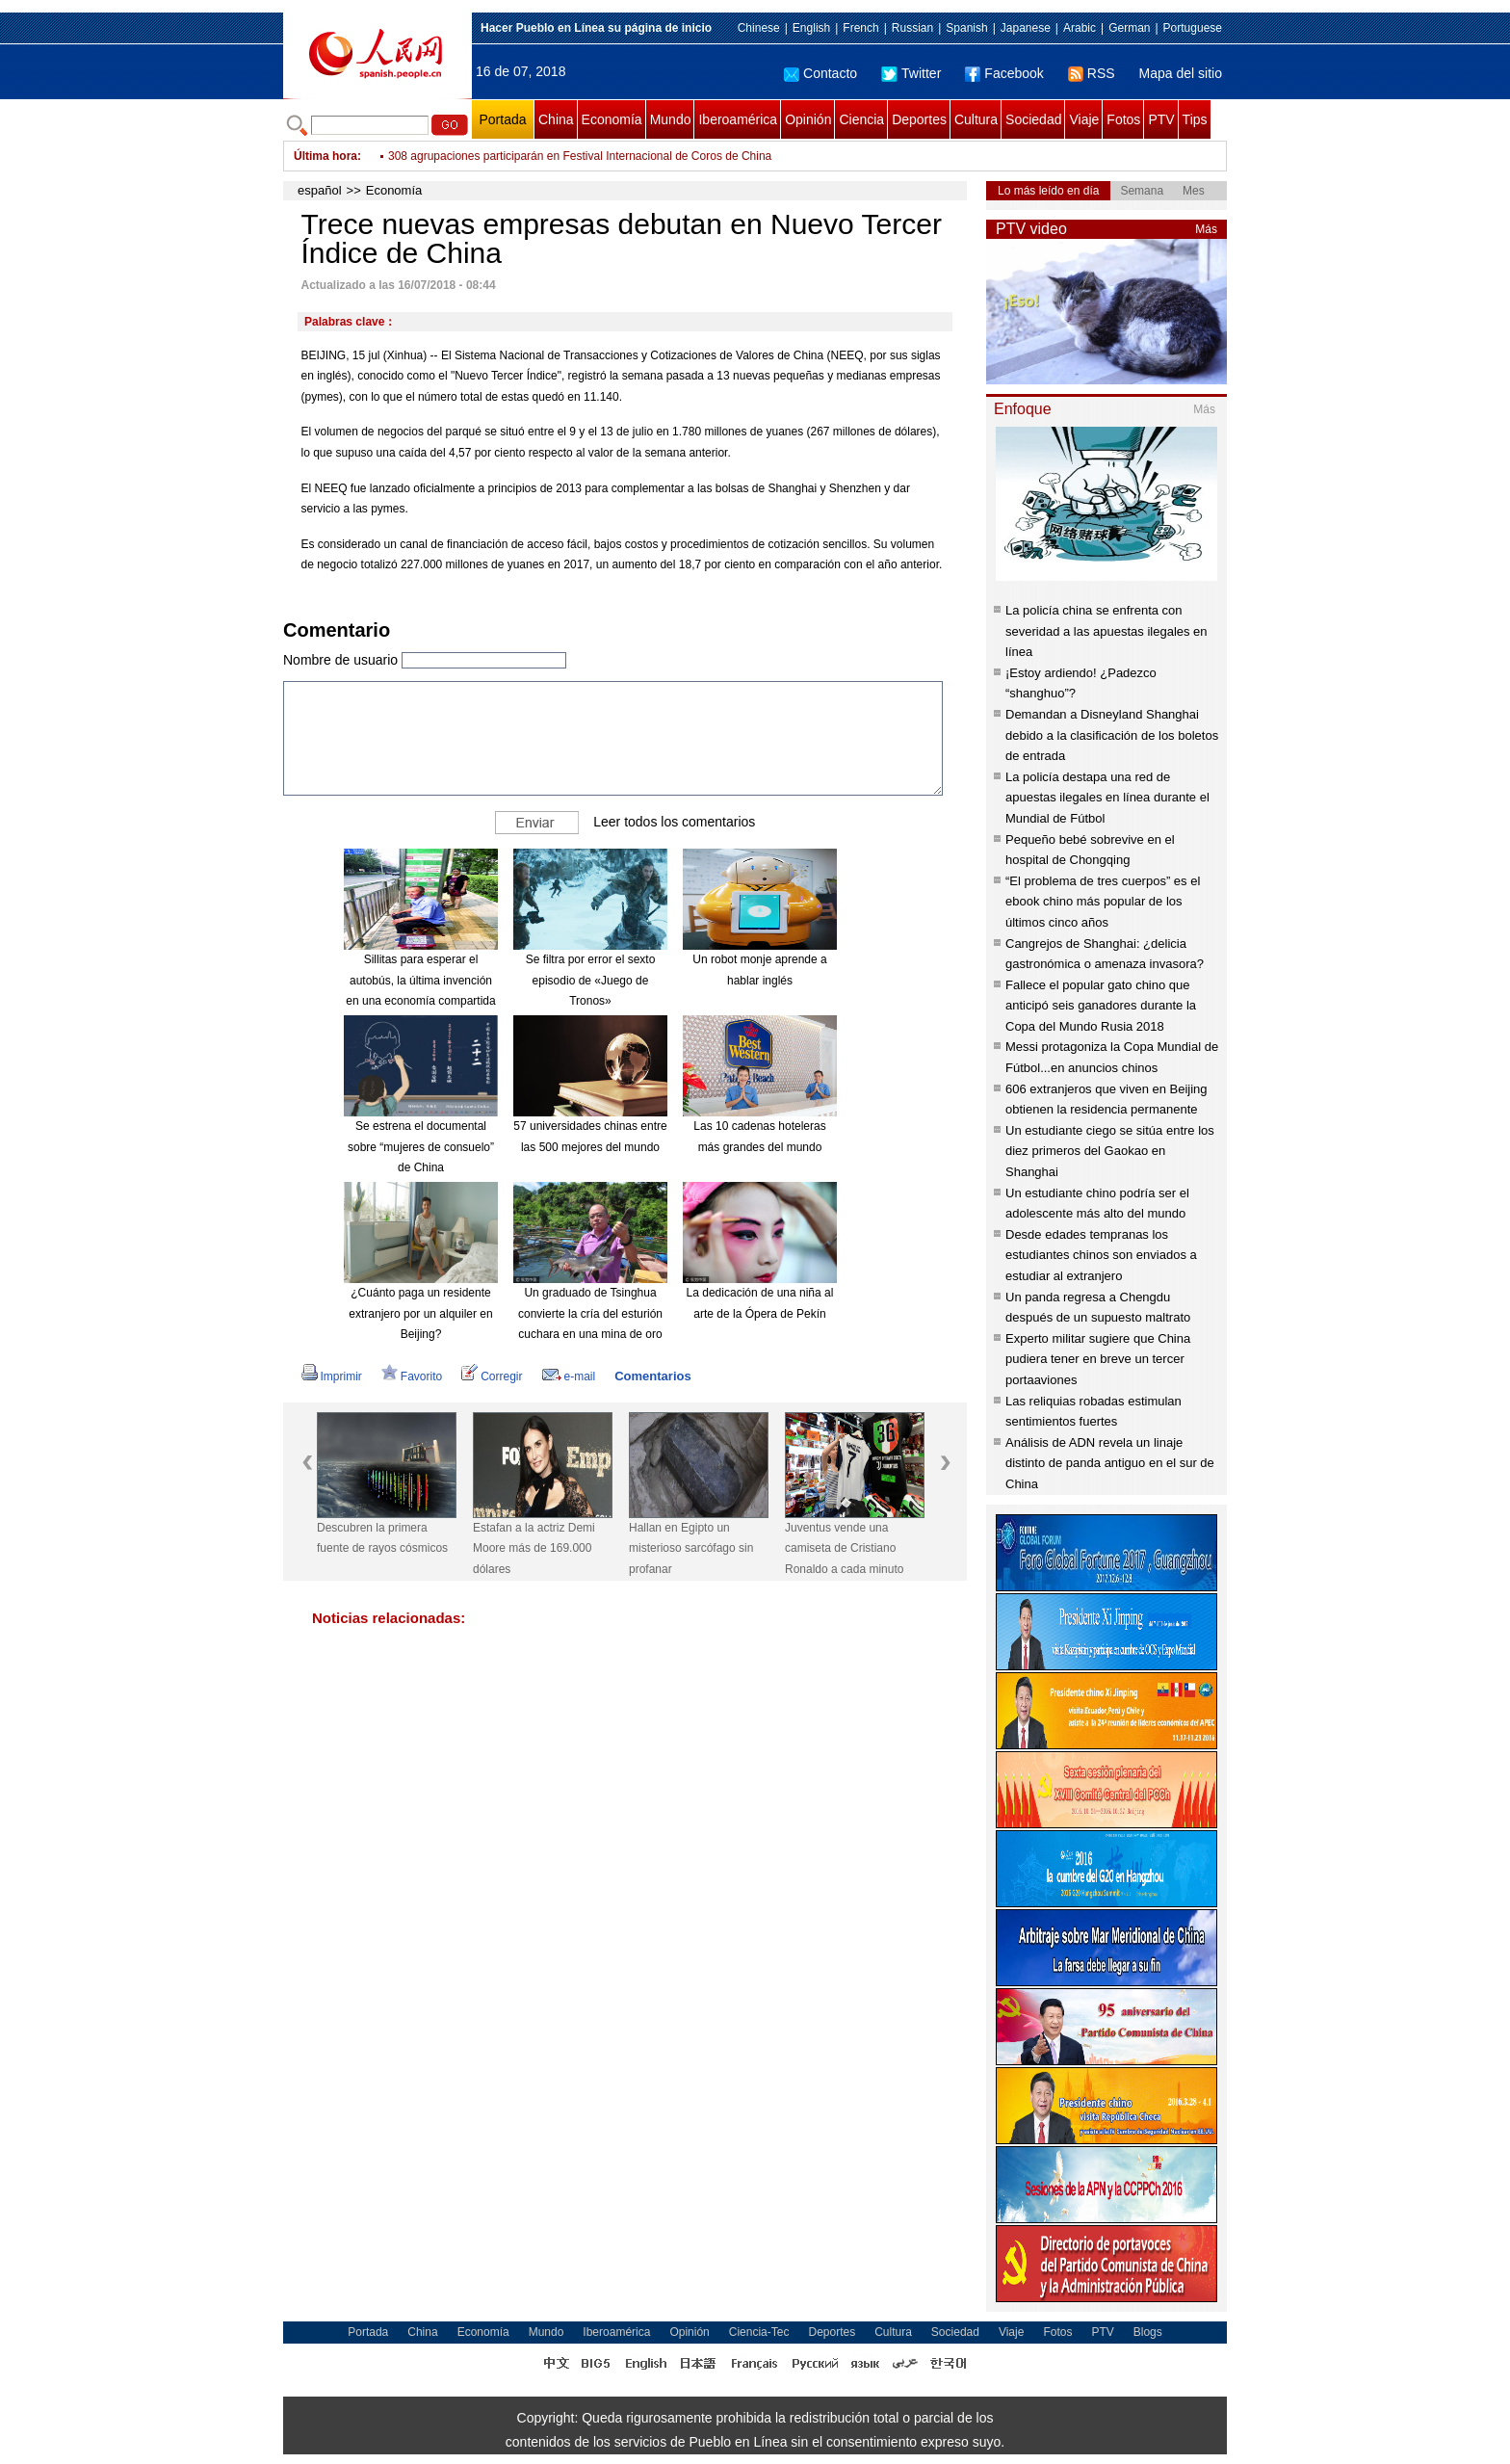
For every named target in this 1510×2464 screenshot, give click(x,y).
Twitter (911, 73)
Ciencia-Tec (759, 2332)
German (1129, 28)
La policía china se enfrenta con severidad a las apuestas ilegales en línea (1106, 631)
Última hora (325, 156)
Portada (502, 119)
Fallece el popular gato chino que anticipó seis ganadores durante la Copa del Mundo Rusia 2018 (1100, 1006)
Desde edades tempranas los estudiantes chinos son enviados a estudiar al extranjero (1101, 1255)
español (320, 190)
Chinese (759, 28)
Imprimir (331, 1376)
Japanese (1026, 28)
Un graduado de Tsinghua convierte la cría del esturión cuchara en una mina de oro (590, 1313)
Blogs (1147, 2332)
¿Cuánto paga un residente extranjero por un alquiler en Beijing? (420, 1313)
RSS (1091, 73)
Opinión (808, 119)
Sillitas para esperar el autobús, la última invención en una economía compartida (420, 980)
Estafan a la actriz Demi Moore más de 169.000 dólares (534, 1548)
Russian (912, 28)
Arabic (1079, 28)
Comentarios (652, 1376)
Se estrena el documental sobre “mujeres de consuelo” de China (421, 1146)
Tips (1195, 119)
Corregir (491, 1376)
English (811, 28)
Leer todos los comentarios (674, 821)
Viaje (1084, 119)
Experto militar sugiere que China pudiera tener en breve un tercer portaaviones (1097, 1359)
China (556, 119)
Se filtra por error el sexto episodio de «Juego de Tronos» (591, 980)
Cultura (976, 119)
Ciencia (861, 119)
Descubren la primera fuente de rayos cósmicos (382, 1538)
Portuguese (1192, 28)
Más (1206, 229)
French (860, 28)
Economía (612, 119)
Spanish (966, 28)
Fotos (1123, 119)
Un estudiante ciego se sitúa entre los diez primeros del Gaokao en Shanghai (1109, 1151)
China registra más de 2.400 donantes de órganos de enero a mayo (561, 142)
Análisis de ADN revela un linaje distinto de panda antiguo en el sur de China (1109, 1463)
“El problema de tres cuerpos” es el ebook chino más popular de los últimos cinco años (1102, 902)
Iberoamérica (737, 119)
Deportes (919, 119)
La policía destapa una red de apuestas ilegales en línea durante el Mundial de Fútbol (1107, 798)
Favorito (411, 1376)
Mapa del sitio (1180, 73)
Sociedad (1033, 119)
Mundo (670, 119)
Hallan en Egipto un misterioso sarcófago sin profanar (691, 1548)
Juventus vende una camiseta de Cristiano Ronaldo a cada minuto (844, 1548)
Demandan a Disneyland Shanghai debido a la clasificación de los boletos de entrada (1111, 735)
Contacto (820, 73)
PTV (1161, 119)
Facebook (1004, 73)
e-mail (569, 1376)
